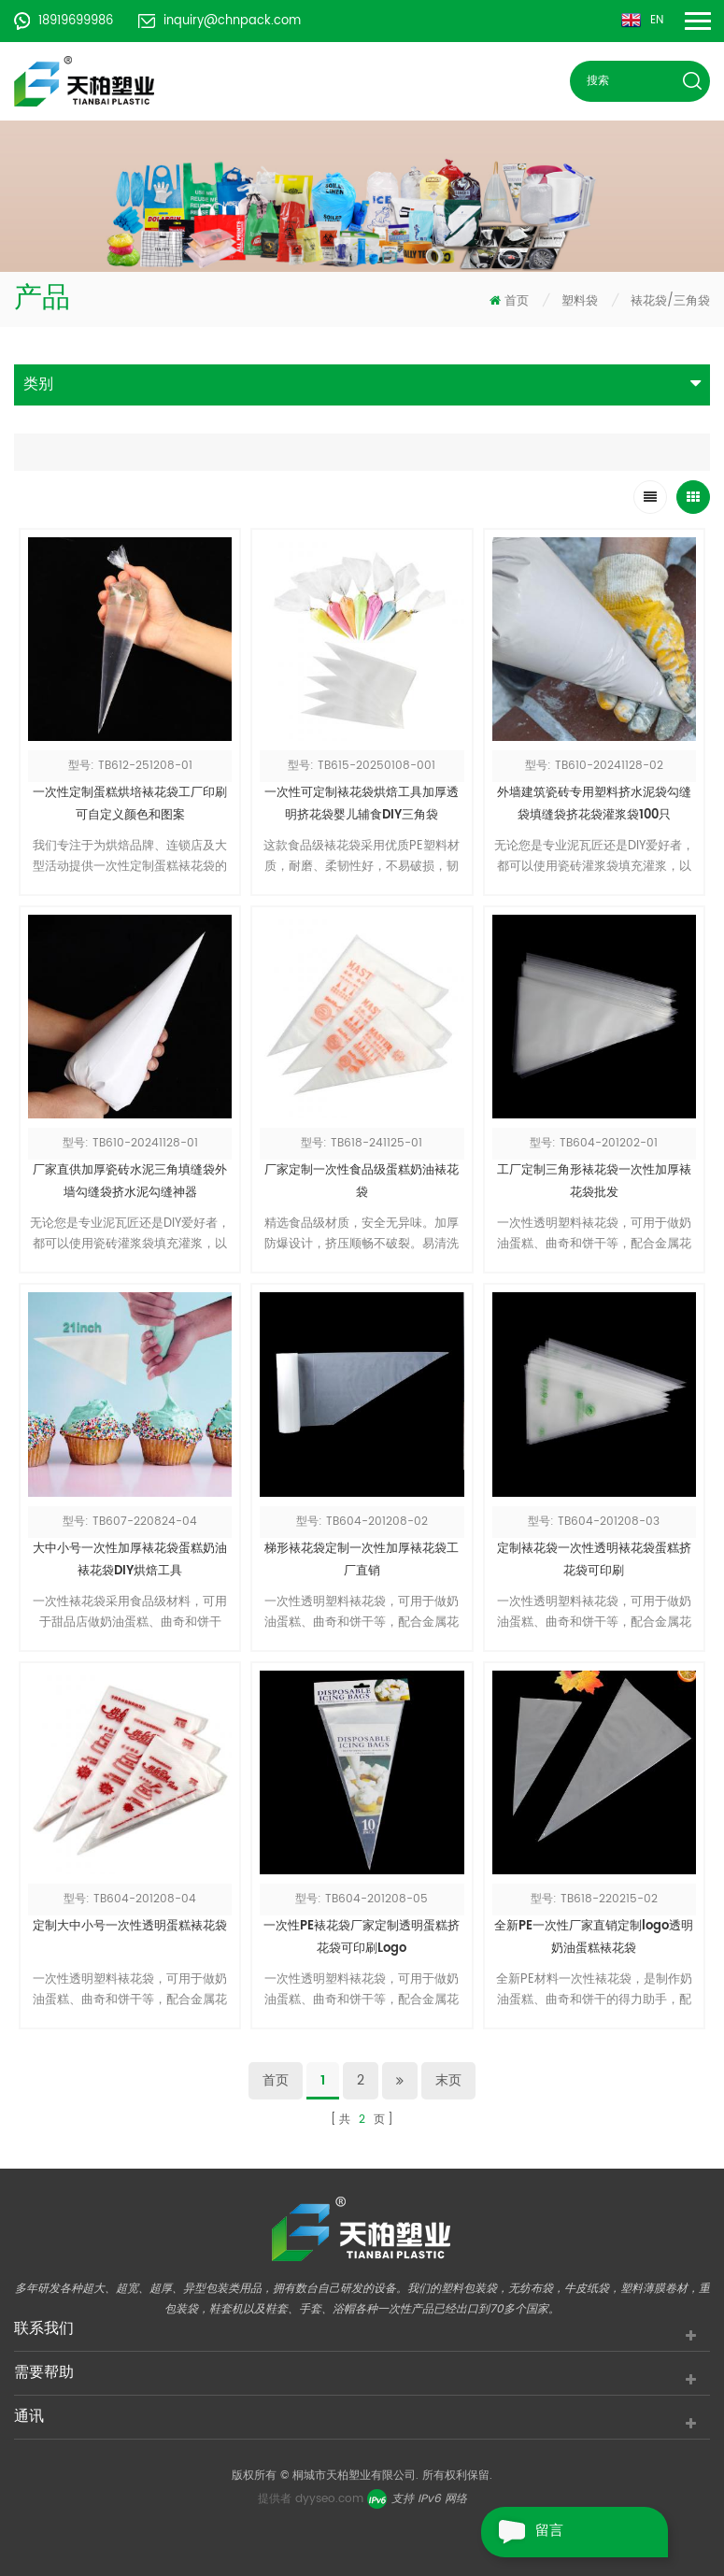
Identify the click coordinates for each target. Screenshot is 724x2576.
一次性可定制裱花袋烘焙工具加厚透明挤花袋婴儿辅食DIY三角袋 (361, 804)
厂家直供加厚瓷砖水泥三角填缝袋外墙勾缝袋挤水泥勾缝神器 (130, 1181)
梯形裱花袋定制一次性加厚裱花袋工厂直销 (361, 1560)
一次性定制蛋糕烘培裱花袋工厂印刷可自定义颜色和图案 (130, 804)
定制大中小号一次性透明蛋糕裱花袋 (130, 1926)
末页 (448, 2080)
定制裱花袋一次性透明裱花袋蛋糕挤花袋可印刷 (594, 1560)
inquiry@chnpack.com (219, 21)
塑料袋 (579, 301)
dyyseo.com (329, 2499)
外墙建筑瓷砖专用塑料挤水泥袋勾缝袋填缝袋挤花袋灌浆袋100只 (594, 804)
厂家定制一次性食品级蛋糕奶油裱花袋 (361, 1181)
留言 (522, 2532)
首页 (509, 301)
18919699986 (63, 21)
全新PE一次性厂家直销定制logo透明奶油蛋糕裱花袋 (593, 1937)
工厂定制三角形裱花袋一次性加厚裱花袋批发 (594, 1181)
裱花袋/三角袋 (670, 301)
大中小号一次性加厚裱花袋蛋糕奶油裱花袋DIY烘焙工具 (130, 1560)
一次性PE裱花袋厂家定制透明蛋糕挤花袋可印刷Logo (361, 1937)
